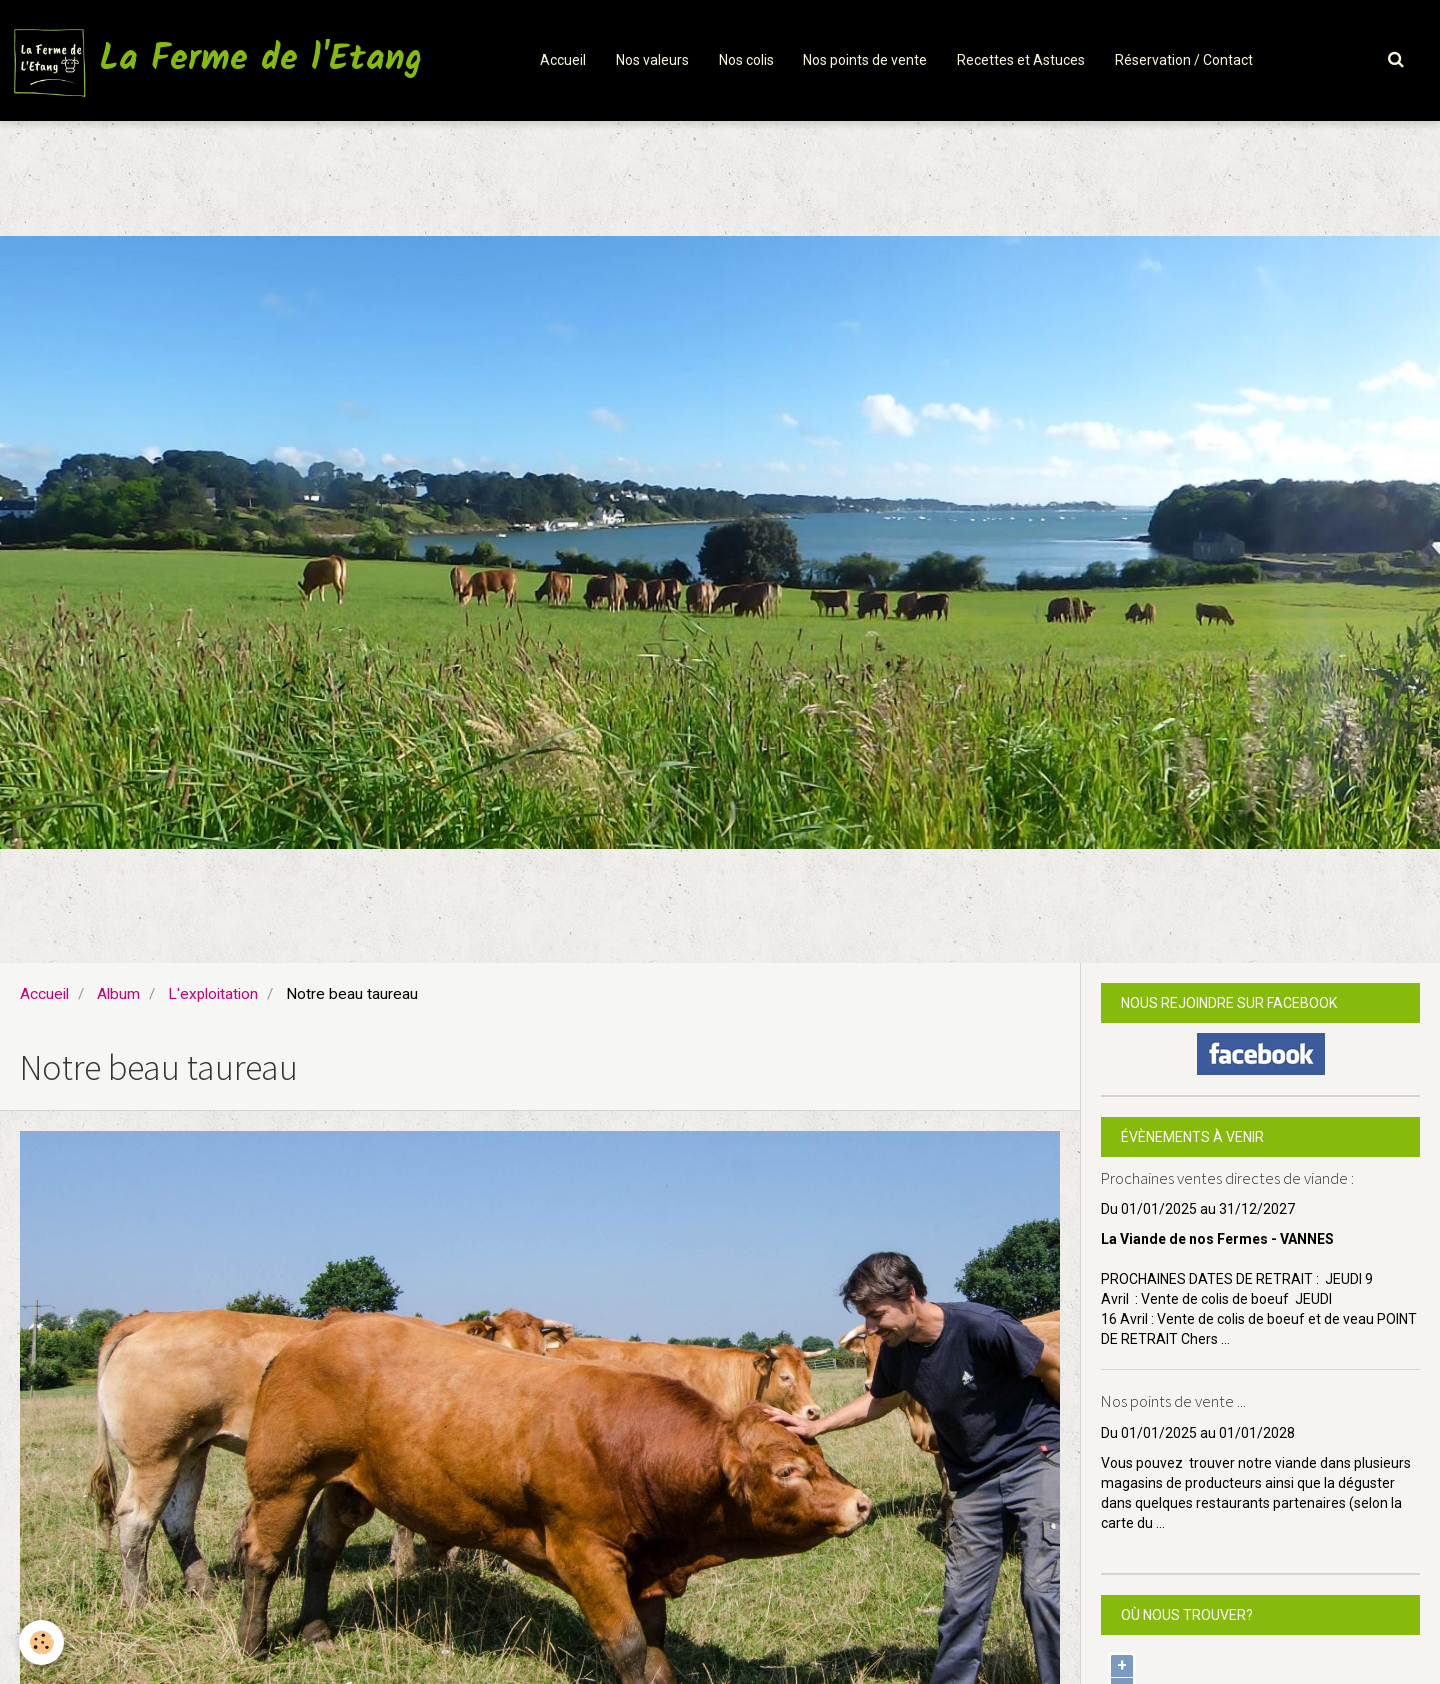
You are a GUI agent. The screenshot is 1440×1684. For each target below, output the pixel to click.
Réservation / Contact (1185, 60)
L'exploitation (213, 994)
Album (118, 994)
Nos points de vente (866, 60)
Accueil (563, 60)
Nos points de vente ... (1173, 1402)
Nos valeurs (652, 60)
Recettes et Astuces (1022, 60)
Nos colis (746, 60)
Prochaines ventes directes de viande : (1227, 1178)
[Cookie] (42, 1642)
